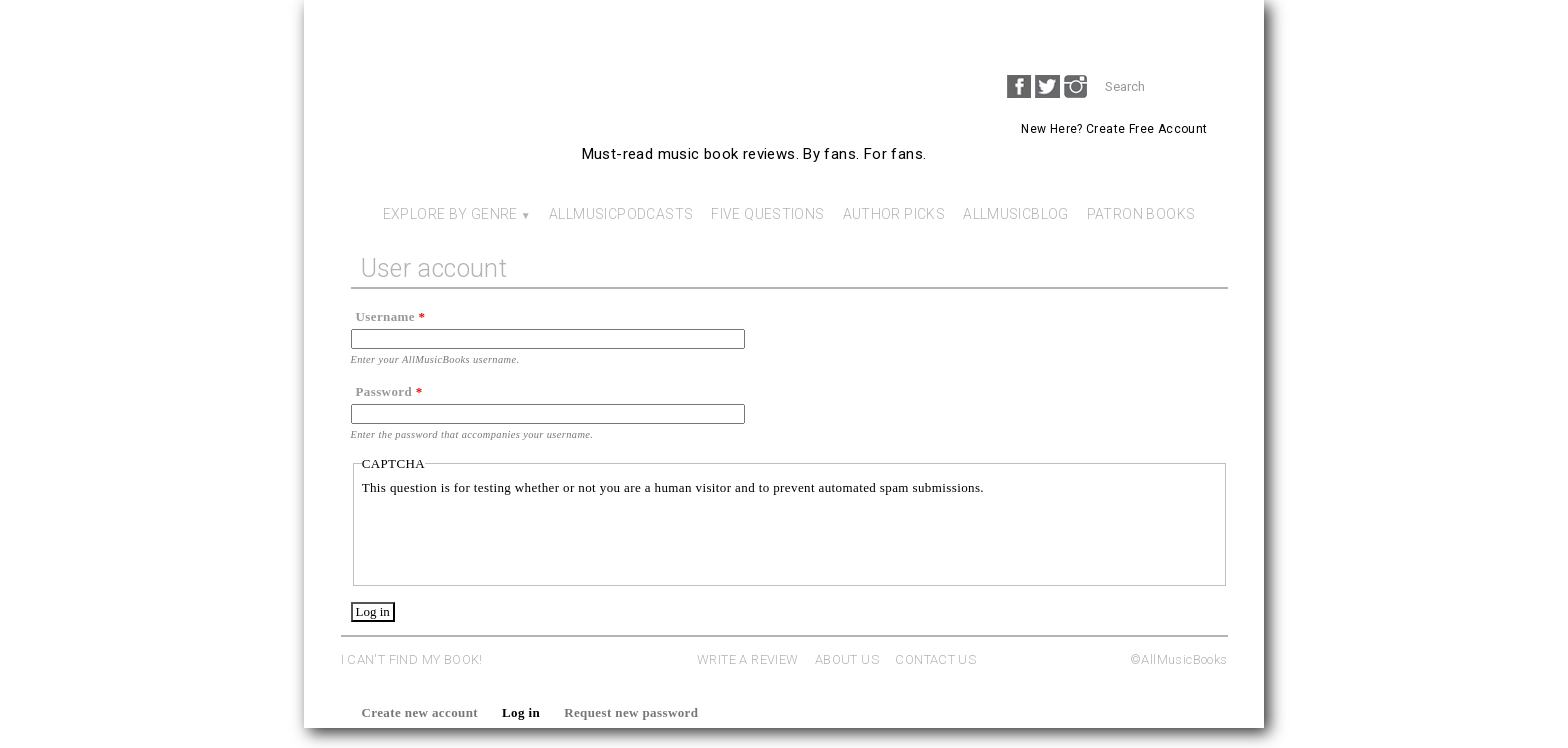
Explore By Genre (450, 214)
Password (389, 391)
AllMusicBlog (1016, 214)
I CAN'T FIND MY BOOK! (412, 659)
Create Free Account (1146, 129)
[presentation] (514, 537)
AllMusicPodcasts (621, 214)
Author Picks (894, 214)
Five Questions (767, 214)
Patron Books (1141, 214)
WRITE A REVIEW (747, 659)
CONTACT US (935, 659)
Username (391, 316)
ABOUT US (847, 659)
